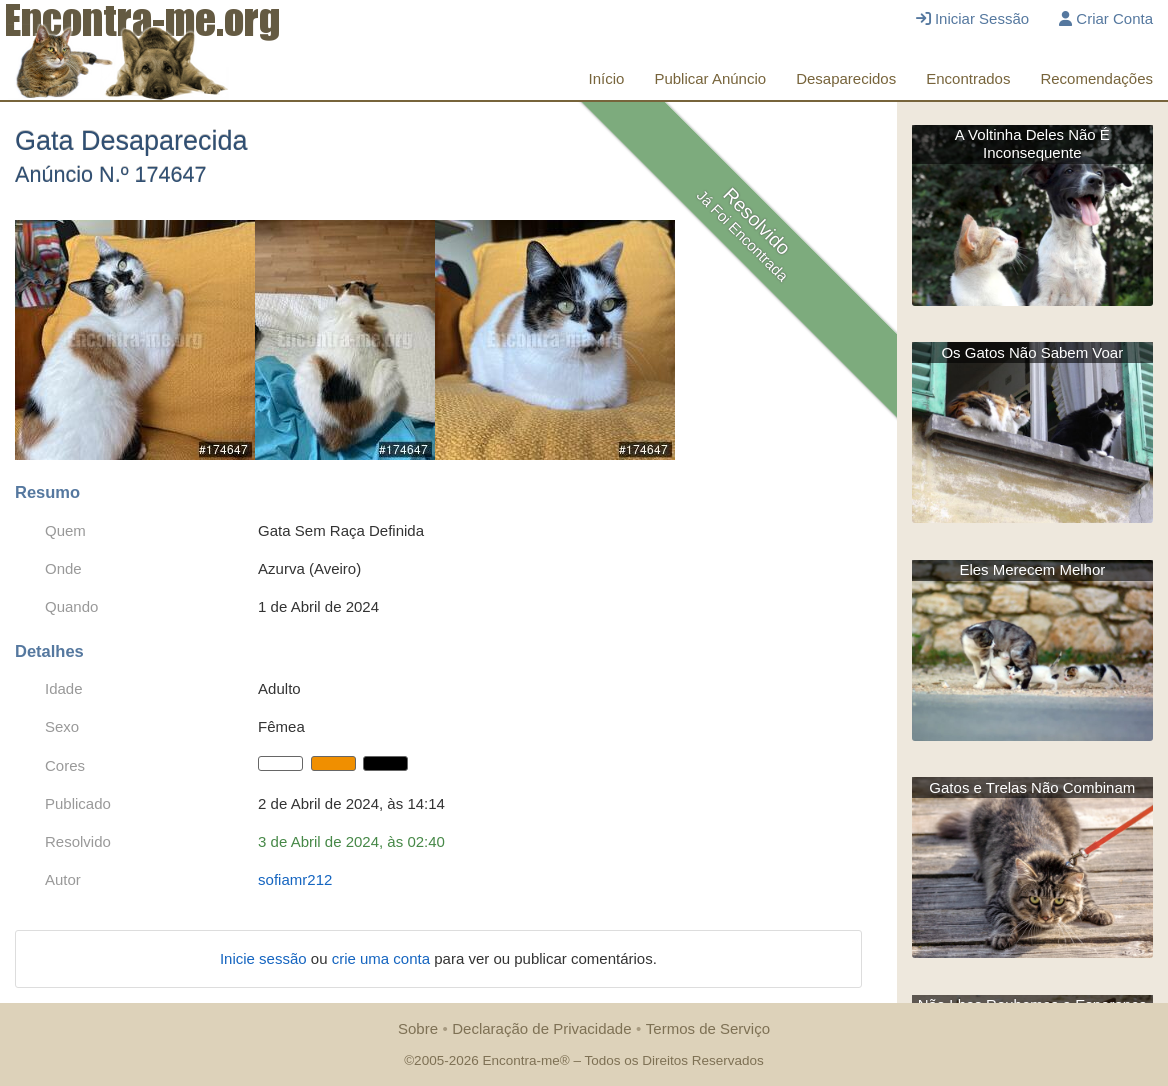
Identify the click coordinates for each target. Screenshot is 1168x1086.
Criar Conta (1106, 18)
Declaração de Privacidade (541, 1028)
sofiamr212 (295, 879)
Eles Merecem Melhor (1032, 569)
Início (607, 78)
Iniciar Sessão (972, 18)
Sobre (418, 1028)
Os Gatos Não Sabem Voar (1032, 352)
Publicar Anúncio (710, 78)
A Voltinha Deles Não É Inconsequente (1032, 143)
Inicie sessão (265, 958)
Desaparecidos (846, 78)
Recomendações (1096, 78)
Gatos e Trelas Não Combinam (1032, 787)
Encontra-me (520, 1060)
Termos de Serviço (708, 1028)
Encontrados (968, 78)
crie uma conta (383, 958)
